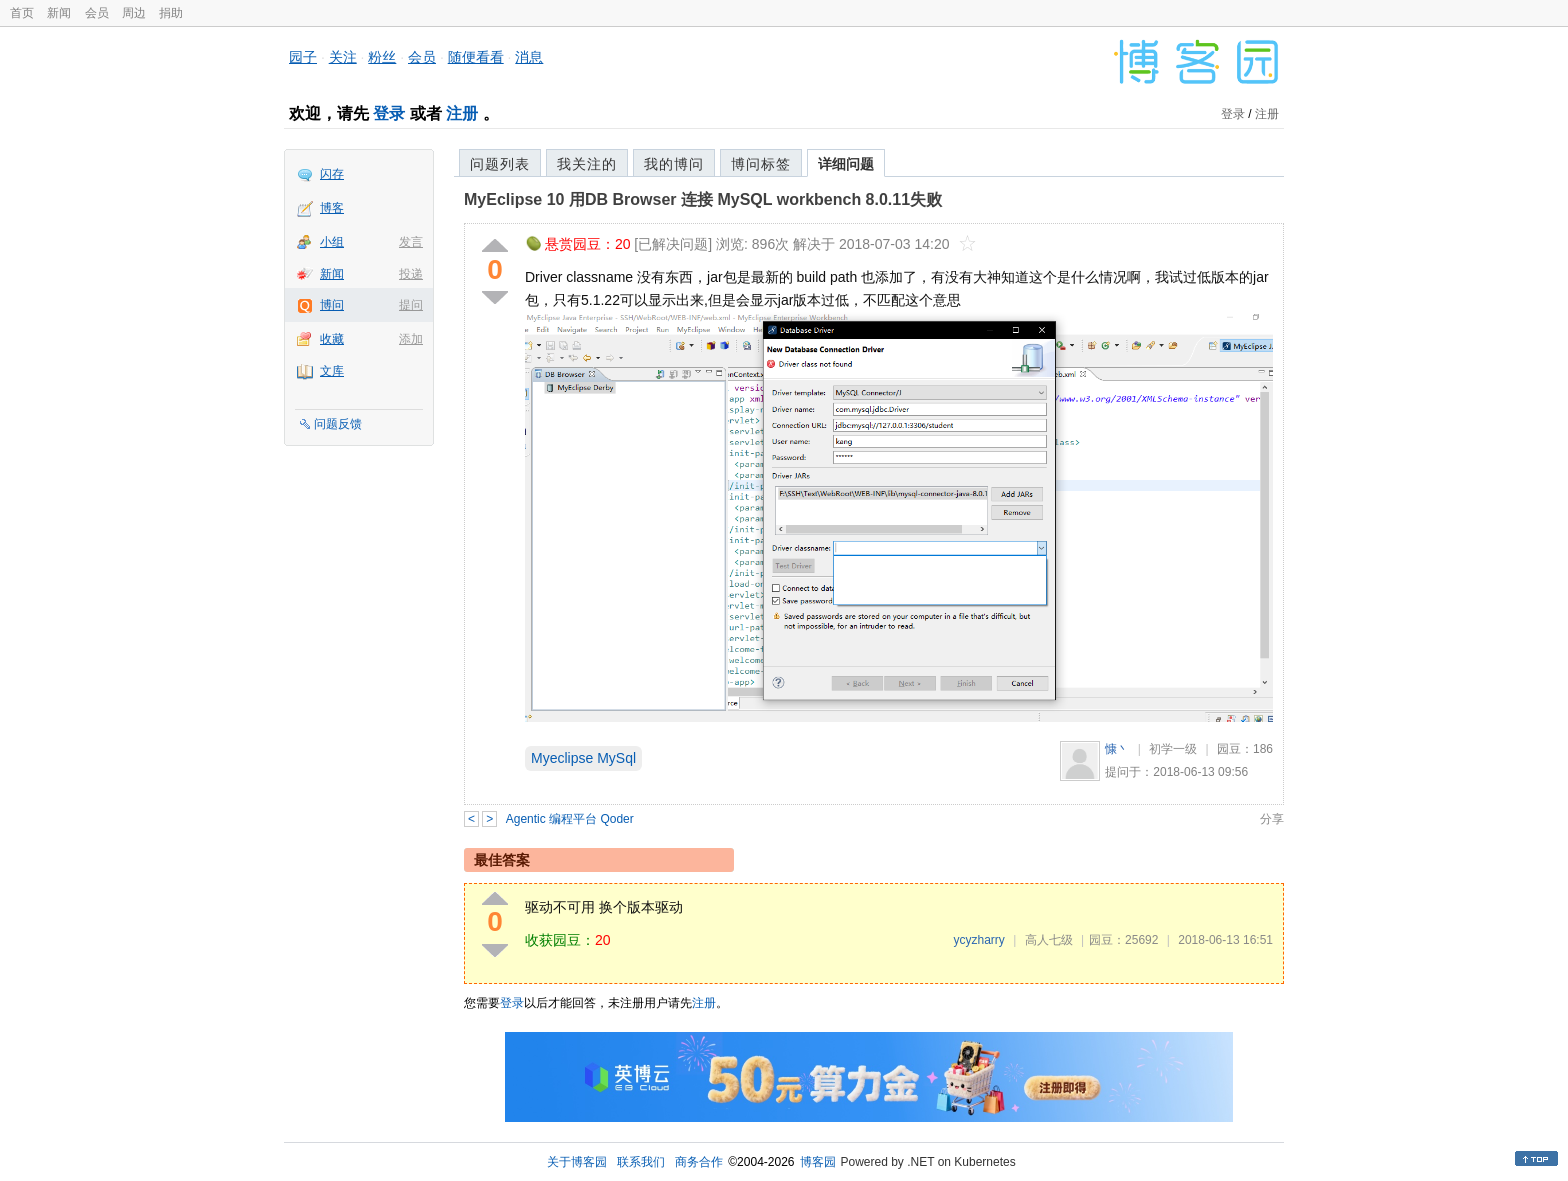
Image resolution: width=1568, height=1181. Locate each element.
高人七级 (1049, 940)
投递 (411, 274)
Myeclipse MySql (583, 758)
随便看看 (476, 57)
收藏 (332, 339)
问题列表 (500, 164)
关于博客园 (577, 1162)
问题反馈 (338, 424)
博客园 (818, 1162)
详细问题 (846, 164)
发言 (411, 242)
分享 (1272, 819)
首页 (22, 13)
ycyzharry (978, 940)
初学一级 (1173, 749)
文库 (332, 371)
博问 (332, 305)
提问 (411, 305)
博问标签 (761, 164)
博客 (332, 208)
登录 (389, 113)
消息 (529, 57)
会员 (97, 13)
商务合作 (699, 1162)
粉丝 (382, 57)
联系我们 (641, 1162)
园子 (303, 57)
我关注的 (587, 164)
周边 (134, 13)
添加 (411, 339)
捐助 (171, 13)
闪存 (332, 174)
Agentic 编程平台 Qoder (570, 819)
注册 (462, 113)
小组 (332, 242)
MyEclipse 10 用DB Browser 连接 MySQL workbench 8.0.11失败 (703, 199)
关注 (343, 57)
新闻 (59, 13)
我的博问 (674, 164)
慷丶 (1117, 749)
